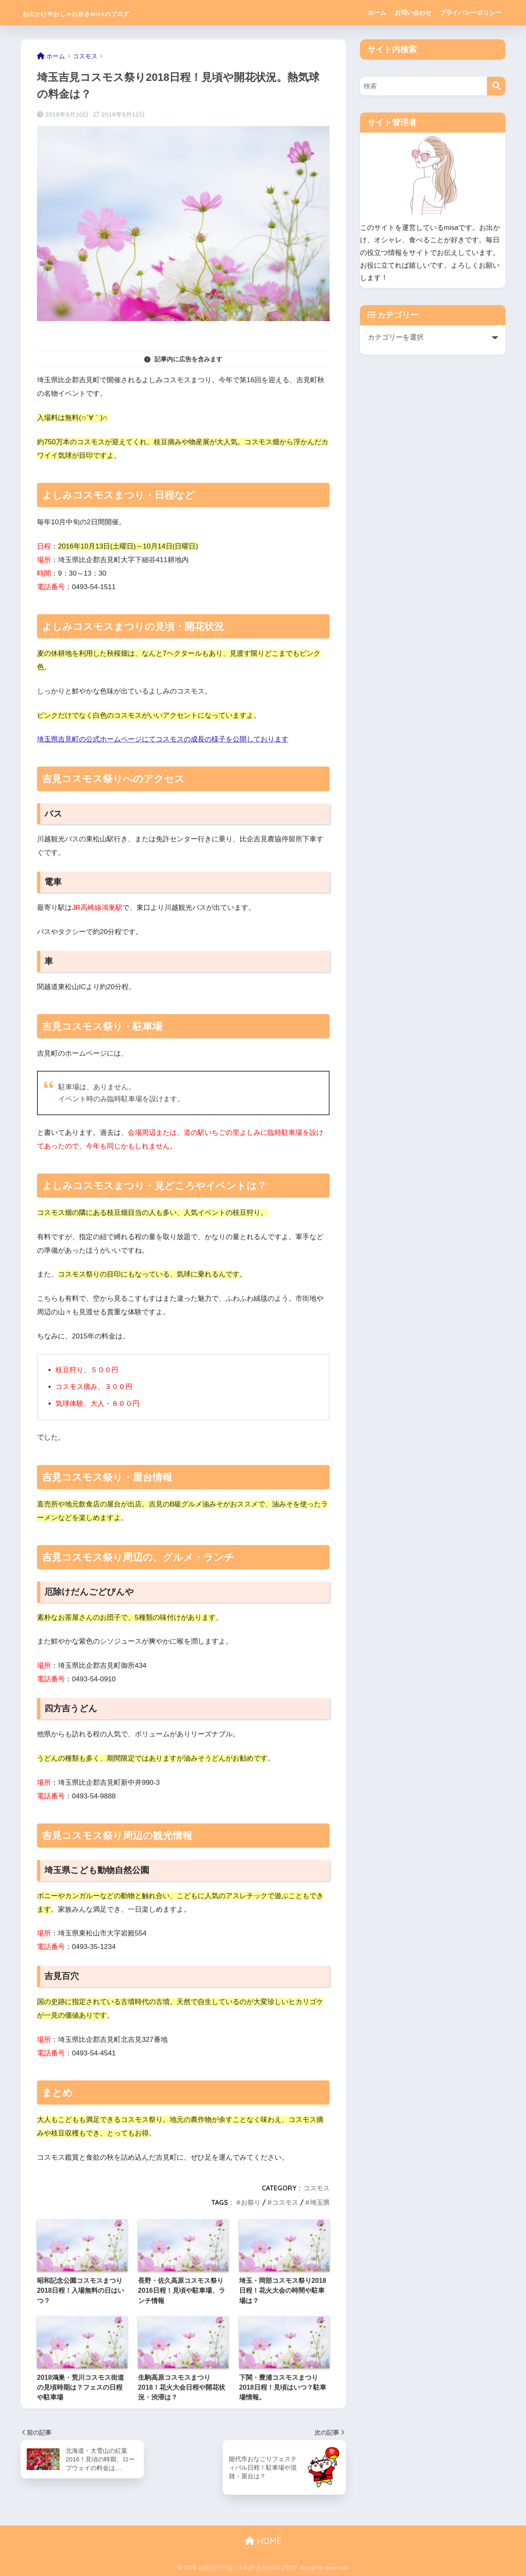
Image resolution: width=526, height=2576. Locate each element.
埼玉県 (320, 2202)
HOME (263, 2541)
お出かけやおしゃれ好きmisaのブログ (110, 12)
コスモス (316, 2188)
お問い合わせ (412, 12)
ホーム (377, 12)
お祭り (251, 2202)
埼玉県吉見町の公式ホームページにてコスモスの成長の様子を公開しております (162, 739)
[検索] (496, 86)
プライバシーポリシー (470, 12)
